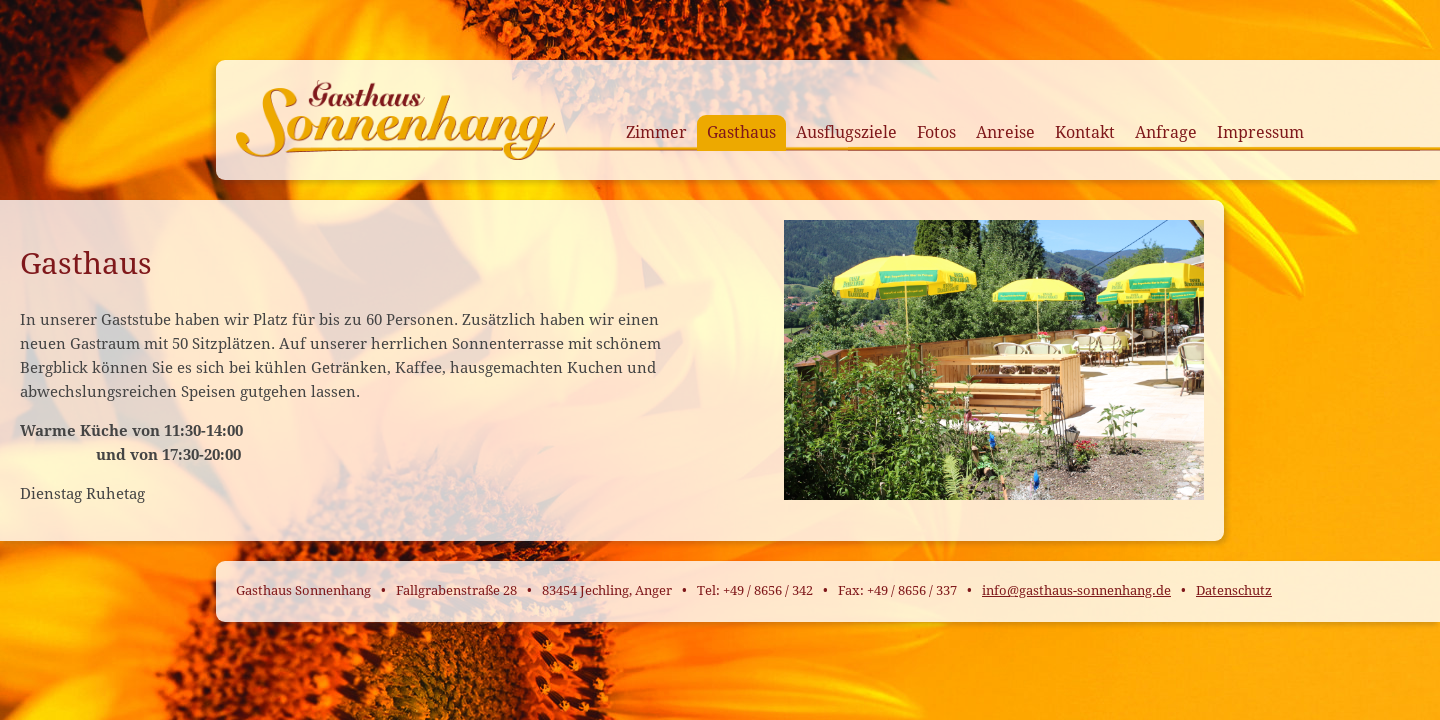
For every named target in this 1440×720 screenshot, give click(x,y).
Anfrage (1166, 132)
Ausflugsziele (846, 132)
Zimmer (656, 132)
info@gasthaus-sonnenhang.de (1076, 590)
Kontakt (1085, 132)
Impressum (1260, 132)
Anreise (1005, 132)
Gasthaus (741, 132)
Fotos (936, 132)
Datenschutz (1234, 590)
